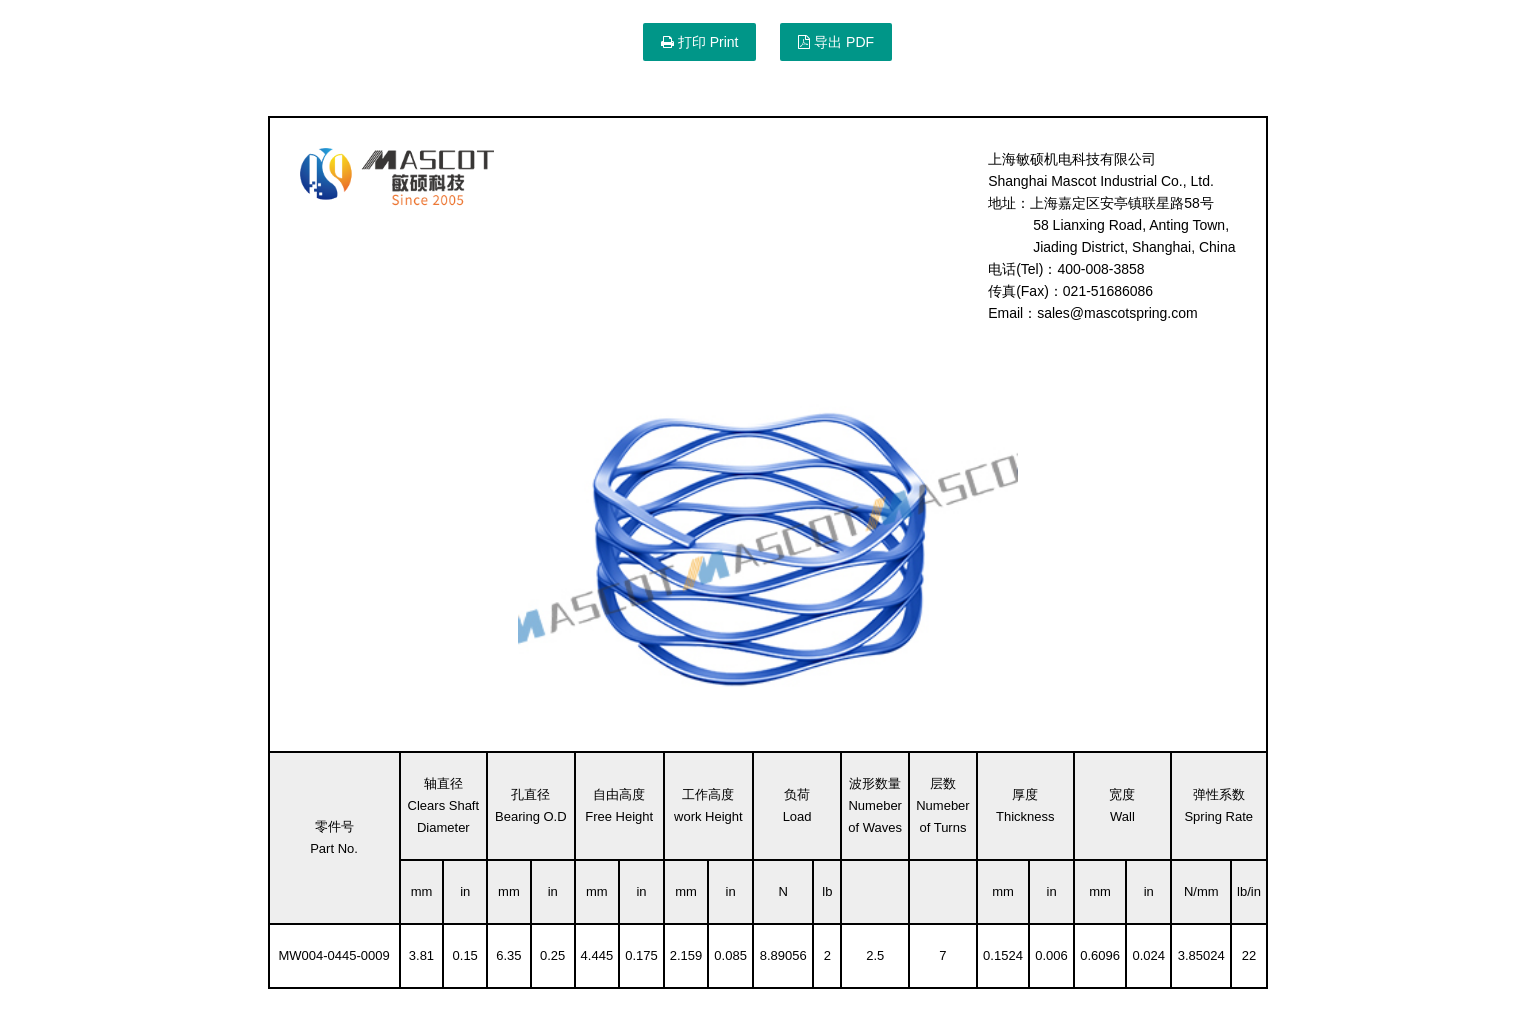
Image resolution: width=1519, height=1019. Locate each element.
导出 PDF (836, 42)
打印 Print (700, 42)
